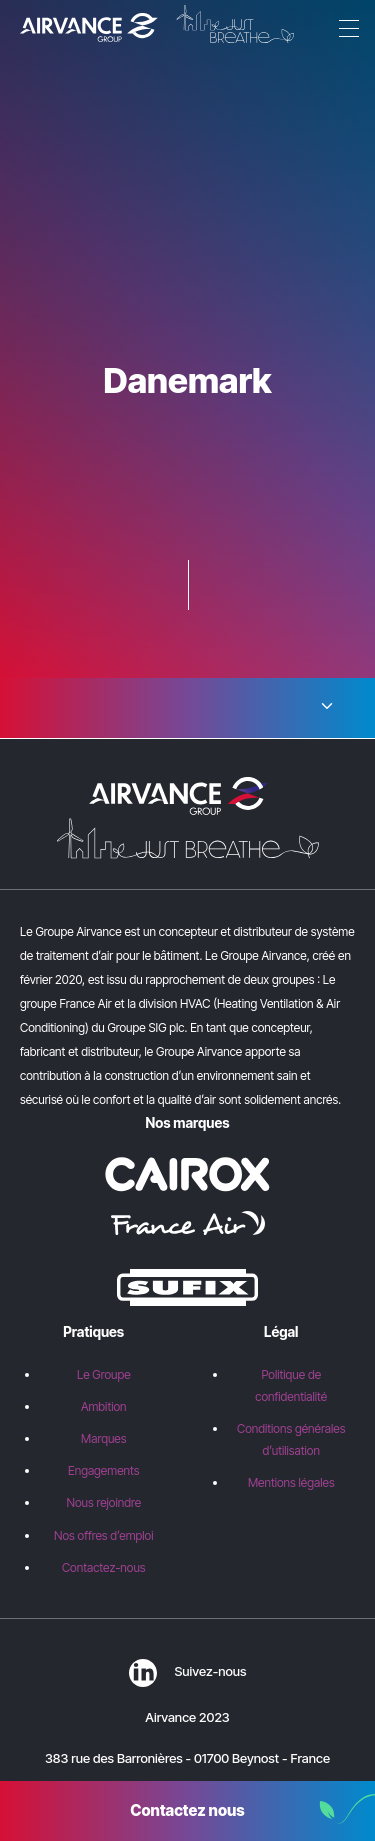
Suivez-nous (188, 1671)
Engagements (103, 1470)
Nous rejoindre (103, 1502)
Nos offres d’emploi (104, 1535)
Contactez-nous (104, 1567)
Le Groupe (104, 1374)
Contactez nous (187, 1810)
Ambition (104, 1406)
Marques (103, 1438)
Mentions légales (291, 1482)
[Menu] (345, 30)
